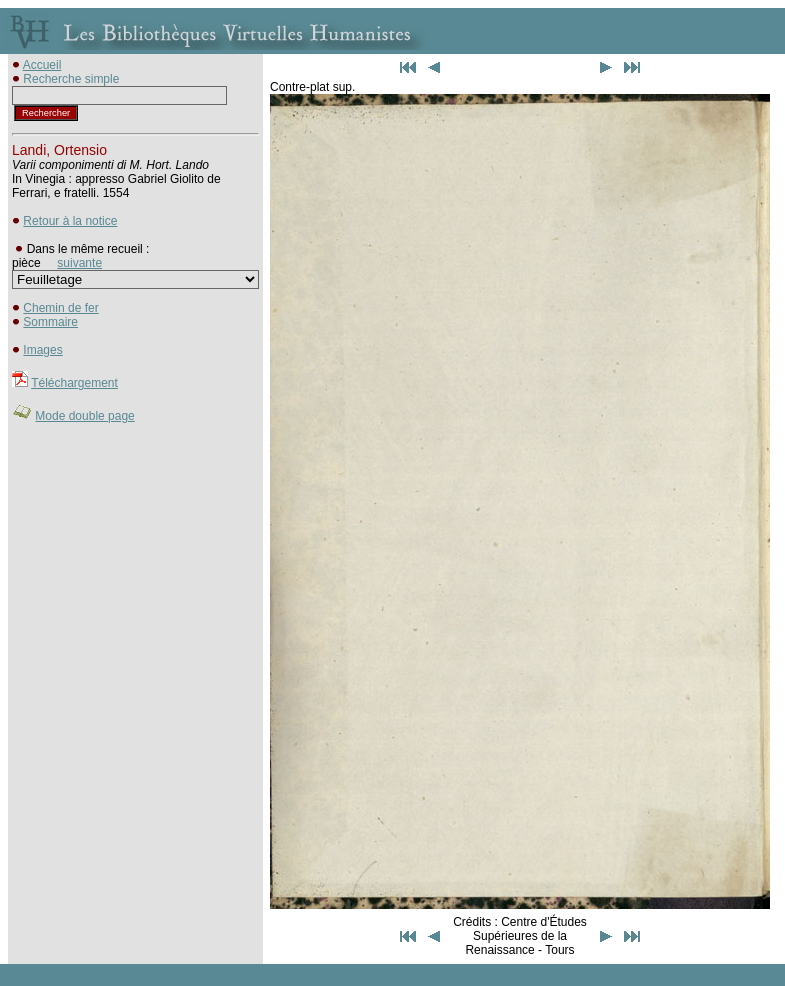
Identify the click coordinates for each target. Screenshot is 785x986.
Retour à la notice (70, 221)
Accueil (42, 65)
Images (42, 350)
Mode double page (84, 416)
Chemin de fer (60, 308)
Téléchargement (74, 383)
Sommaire (50, 322)
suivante (79, 263)
